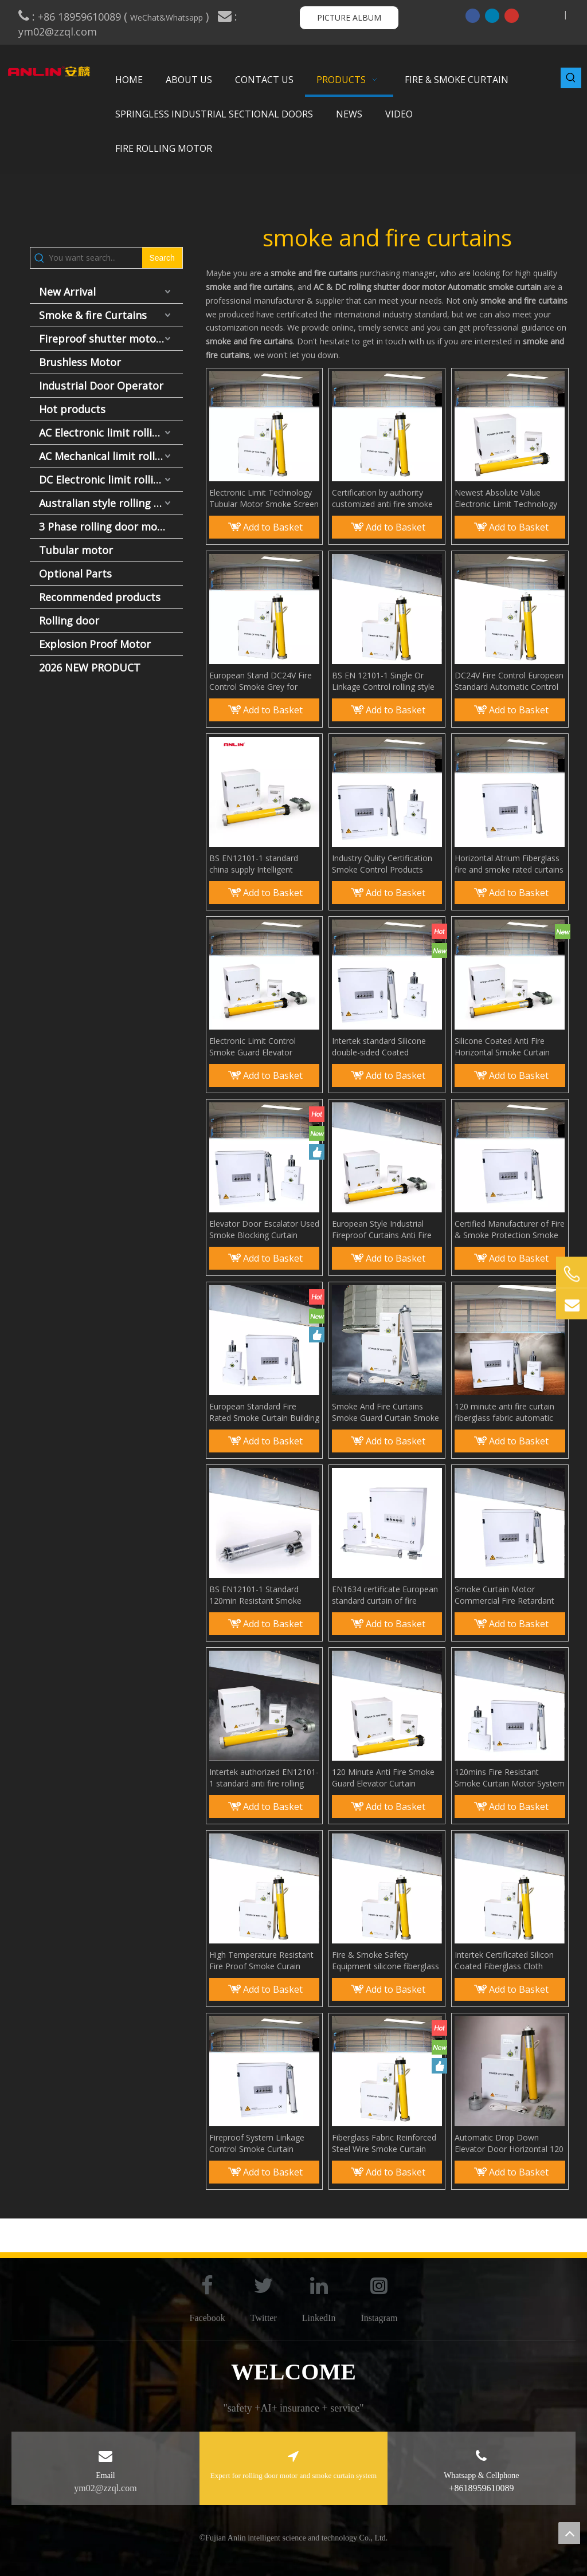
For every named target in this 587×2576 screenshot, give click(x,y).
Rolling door (69, 620)
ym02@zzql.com (59, 31)
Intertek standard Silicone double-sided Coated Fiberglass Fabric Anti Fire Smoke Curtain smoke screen (386, 1046)
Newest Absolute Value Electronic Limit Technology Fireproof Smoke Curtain (506, 498)
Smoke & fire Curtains (93, 315)
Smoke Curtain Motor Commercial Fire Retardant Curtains (504, 1595)
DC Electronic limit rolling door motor (111, 479)
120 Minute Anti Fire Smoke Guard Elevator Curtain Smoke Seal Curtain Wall (383, 1777)
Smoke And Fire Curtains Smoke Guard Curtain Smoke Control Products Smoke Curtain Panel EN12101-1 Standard (385, 1412)
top (569, 2533)
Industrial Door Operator (101, 385)
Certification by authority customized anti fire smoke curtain (382, 498)
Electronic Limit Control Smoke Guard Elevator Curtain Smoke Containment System (261, 1046)
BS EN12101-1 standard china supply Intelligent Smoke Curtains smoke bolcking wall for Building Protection (255, 864)
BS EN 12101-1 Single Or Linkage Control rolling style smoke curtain (383, 681)
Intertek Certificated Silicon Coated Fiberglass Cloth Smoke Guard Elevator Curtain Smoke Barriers (504, 1960)
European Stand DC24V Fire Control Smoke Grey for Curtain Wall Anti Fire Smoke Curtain (261, 681)
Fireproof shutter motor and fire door (111, 338)
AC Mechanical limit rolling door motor (111, 456)
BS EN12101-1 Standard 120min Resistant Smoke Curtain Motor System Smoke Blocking (264, 1595)
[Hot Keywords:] (571, 78)
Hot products (72, 409)
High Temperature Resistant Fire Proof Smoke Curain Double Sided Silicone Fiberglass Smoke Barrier (261, 1960)
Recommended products (100, 597)
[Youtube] (511, 15)
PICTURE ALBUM (349, 17)
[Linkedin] (492, 15)
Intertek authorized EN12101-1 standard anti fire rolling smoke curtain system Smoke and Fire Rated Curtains (264, 1777)
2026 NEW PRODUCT (89, 667)
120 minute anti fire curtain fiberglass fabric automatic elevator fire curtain (504, 1412)
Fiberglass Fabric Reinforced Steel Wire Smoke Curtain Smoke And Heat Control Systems (384, 2143)
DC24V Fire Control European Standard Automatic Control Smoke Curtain (509, 681)
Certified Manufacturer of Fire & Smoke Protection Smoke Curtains (510, 1229)
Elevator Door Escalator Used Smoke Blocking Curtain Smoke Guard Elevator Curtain (264, 1229)
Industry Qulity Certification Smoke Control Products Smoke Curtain (382, 864)
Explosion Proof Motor (95, 644)
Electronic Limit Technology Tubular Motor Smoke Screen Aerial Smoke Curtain (264, 498)
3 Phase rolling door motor (106, 526)
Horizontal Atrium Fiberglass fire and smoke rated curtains (509, 864)
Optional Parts (75, 573)
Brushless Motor (80, 362)
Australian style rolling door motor (111, 503)
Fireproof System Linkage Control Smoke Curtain (256, 2143)
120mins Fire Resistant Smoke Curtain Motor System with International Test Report (510, 1777)
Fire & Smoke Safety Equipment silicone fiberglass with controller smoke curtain (386, 1960)
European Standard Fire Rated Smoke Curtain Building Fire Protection (264, 1412)
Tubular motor (76, 550)
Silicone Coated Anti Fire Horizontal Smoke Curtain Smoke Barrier (502, 1046)
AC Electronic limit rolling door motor (111, 432)
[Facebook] (472, 15)
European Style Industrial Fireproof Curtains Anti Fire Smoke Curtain (382, 1229)
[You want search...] (95, 258)
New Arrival (67, 292)
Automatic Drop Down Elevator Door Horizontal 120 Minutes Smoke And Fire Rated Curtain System (509, 2143)
